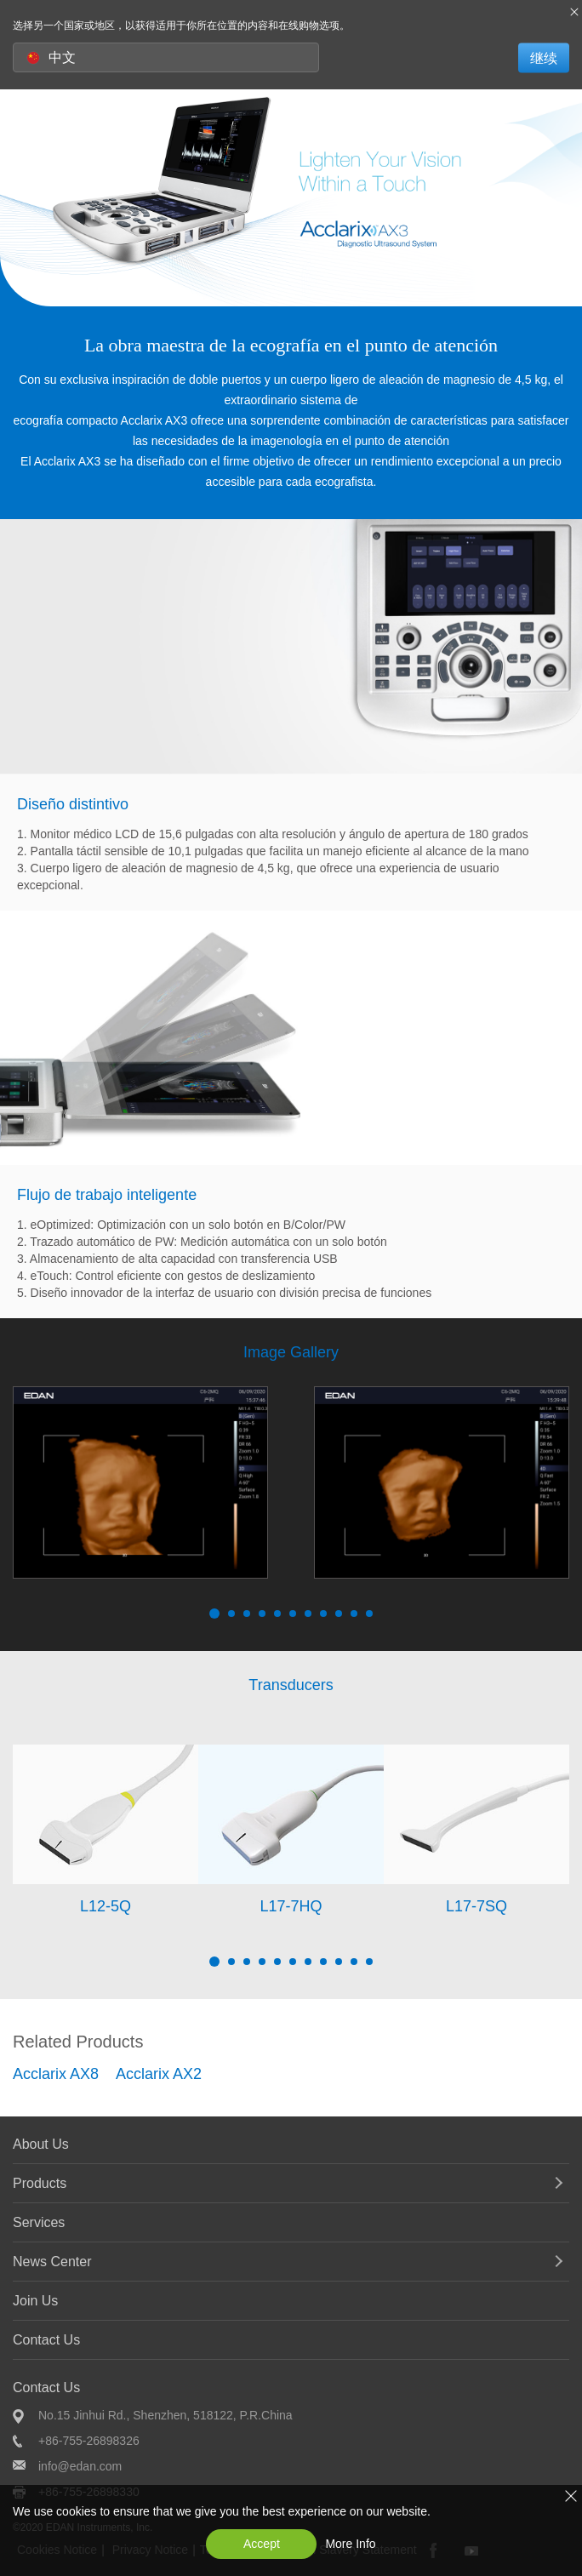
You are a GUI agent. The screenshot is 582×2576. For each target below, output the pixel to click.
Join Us (35, 2300)
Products (39, 2183)
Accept (261, 2543)
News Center (52, 2261)
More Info (350, 2543)
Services (39, 2222)
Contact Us (46, 2340)
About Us (41, 2144)
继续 (543, 57)
